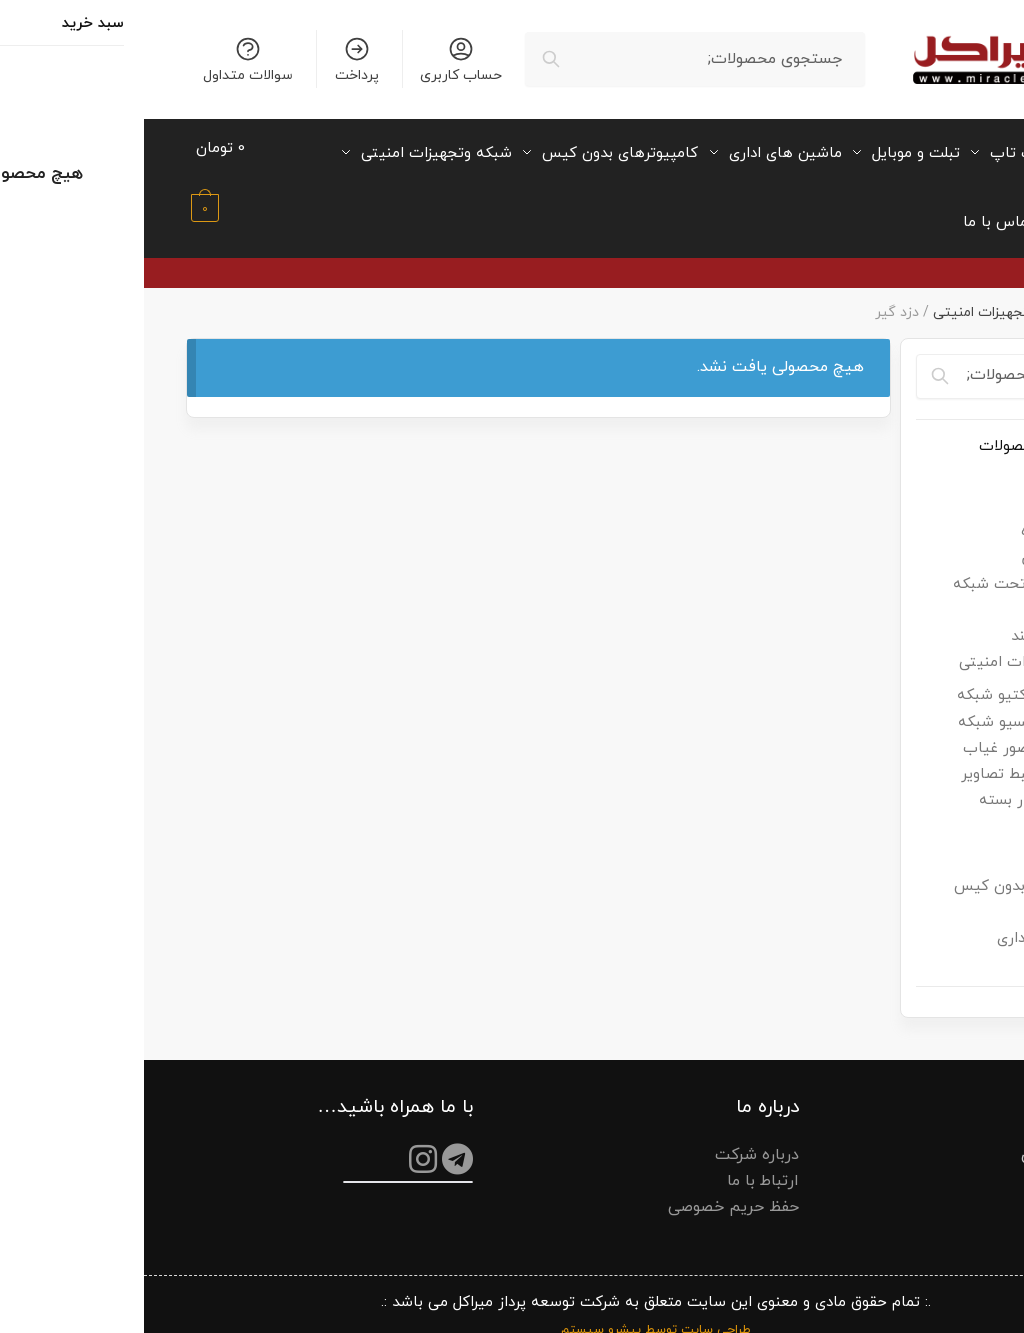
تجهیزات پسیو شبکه (880, 703)
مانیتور (943, 946)
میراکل (963, 293)
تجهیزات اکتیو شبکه (880, 677)
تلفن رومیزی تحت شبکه (887, 565)
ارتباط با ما (619, 1162)
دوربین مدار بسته (891, 782)
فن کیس (936, 815)
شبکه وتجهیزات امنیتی (859, 293)
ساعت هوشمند (916, 617)
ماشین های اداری (909, 920)
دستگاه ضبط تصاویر (882, 755)
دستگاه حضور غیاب (883, 729)
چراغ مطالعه (927, 591)
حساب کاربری (317, 60)
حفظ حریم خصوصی (589, 1188)
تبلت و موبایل (922, 539)
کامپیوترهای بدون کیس (888, 867)
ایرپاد (949, 486)
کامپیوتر (939, 841)
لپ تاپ (941, 893)
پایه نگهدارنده (921, 512)
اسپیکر (943, 460)
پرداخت (213, 60)
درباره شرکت (613, 1136)
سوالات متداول (104, 60)
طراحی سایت (572, 1312)
